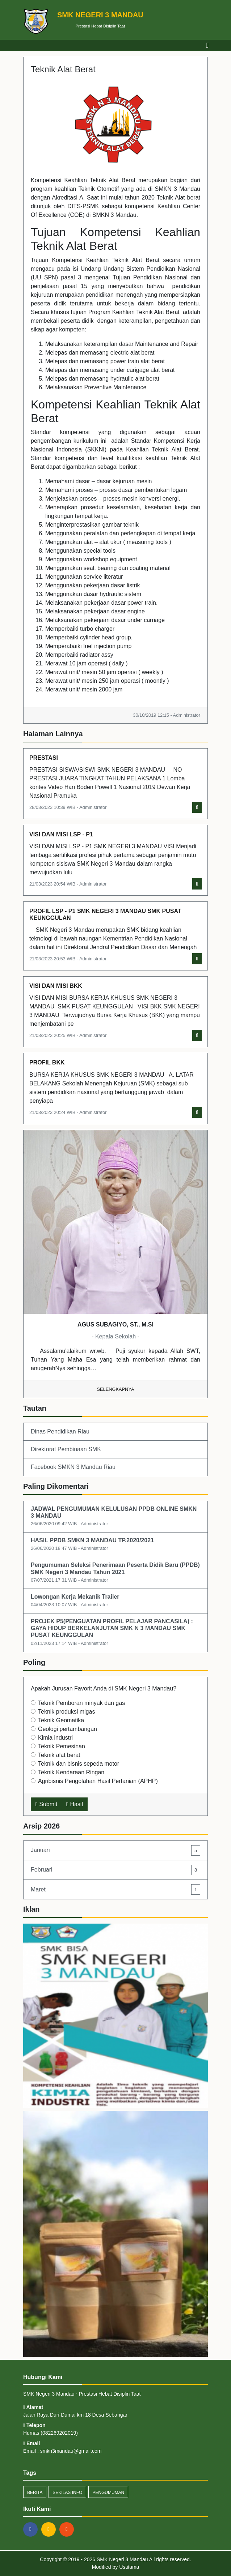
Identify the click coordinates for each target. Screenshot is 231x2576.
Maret (115, 1889)
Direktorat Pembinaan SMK (66, 1449)
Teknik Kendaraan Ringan (71, 1772)
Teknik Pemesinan (61, 1746)
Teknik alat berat (59, 1755)
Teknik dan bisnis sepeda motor (78, 1764)
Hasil (74, 1804)
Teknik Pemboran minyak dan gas (81, 1703)
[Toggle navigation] (207, 45)
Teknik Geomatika (61, 1720)
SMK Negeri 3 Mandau (121, 2559)
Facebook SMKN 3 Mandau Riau (73, 1467)
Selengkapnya (115, 1389)
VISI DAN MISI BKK (55, 986)
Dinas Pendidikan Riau (60, 1431)
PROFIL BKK (46, 1062)
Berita (34, 2492)
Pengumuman (108, 2492)
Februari (115, 1870)
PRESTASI (43, 758)
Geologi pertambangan (67, 1729)
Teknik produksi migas (66, 1712)
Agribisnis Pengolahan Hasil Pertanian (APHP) (98, 1781)
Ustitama (129, 2567)
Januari (115, 1850)
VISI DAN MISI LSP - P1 (61, 834)
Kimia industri (55, 1738)
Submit (46, 1804)
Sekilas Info (67, 2492)
